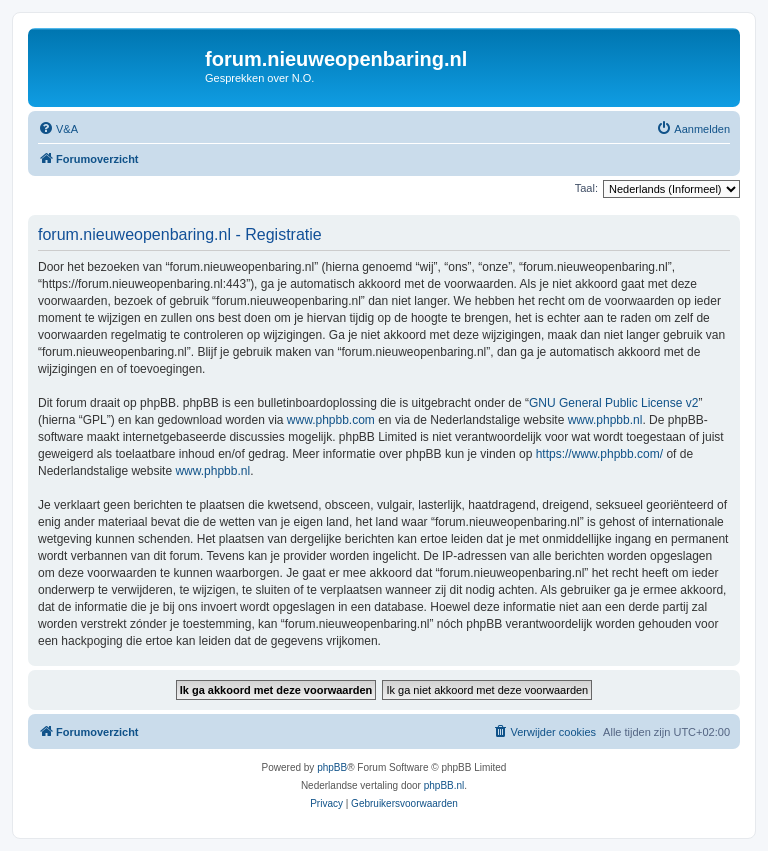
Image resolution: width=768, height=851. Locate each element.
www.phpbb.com (331, 420)
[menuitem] (58, 129)
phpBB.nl (444, 785)
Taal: (586, 188)
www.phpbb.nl (605, 420)
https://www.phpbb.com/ (599, 454)
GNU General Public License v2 (613, 403)
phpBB (332, 767)
